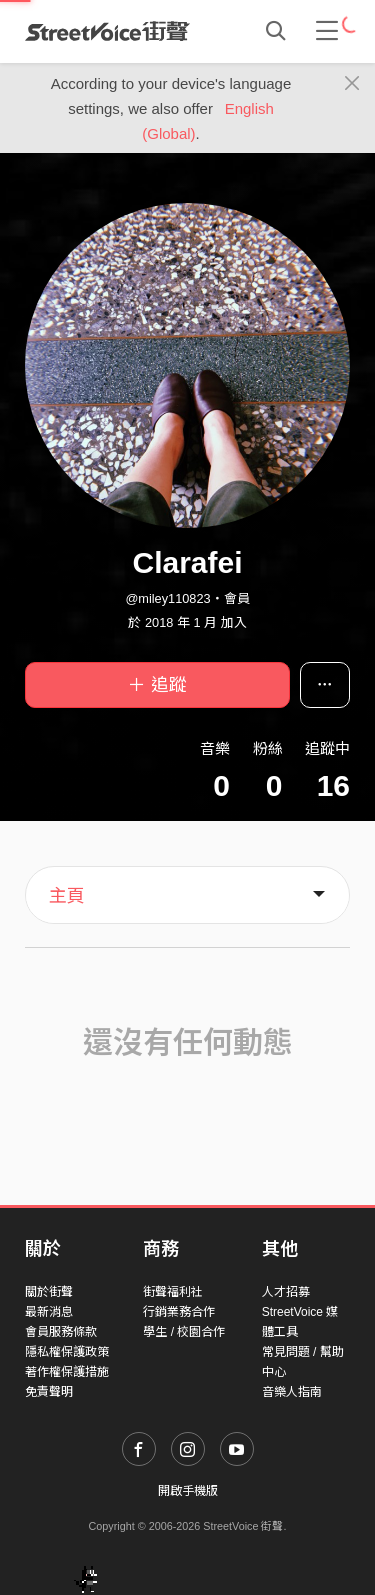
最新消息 (49, 1312)
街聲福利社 (173, 1292)
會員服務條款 (61, 1332)
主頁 (67, 896)
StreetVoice (107, 31)
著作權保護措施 (67, 1372)
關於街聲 (49, 1292)
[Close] (352, 84)
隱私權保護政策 (67, 1352)
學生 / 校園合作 (184, 1332)
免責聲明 (49, 1392)
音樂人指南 (292, 1392)
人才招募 (286, 1292)
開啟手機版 (188, 1491)
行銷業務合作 (179, 1312)
